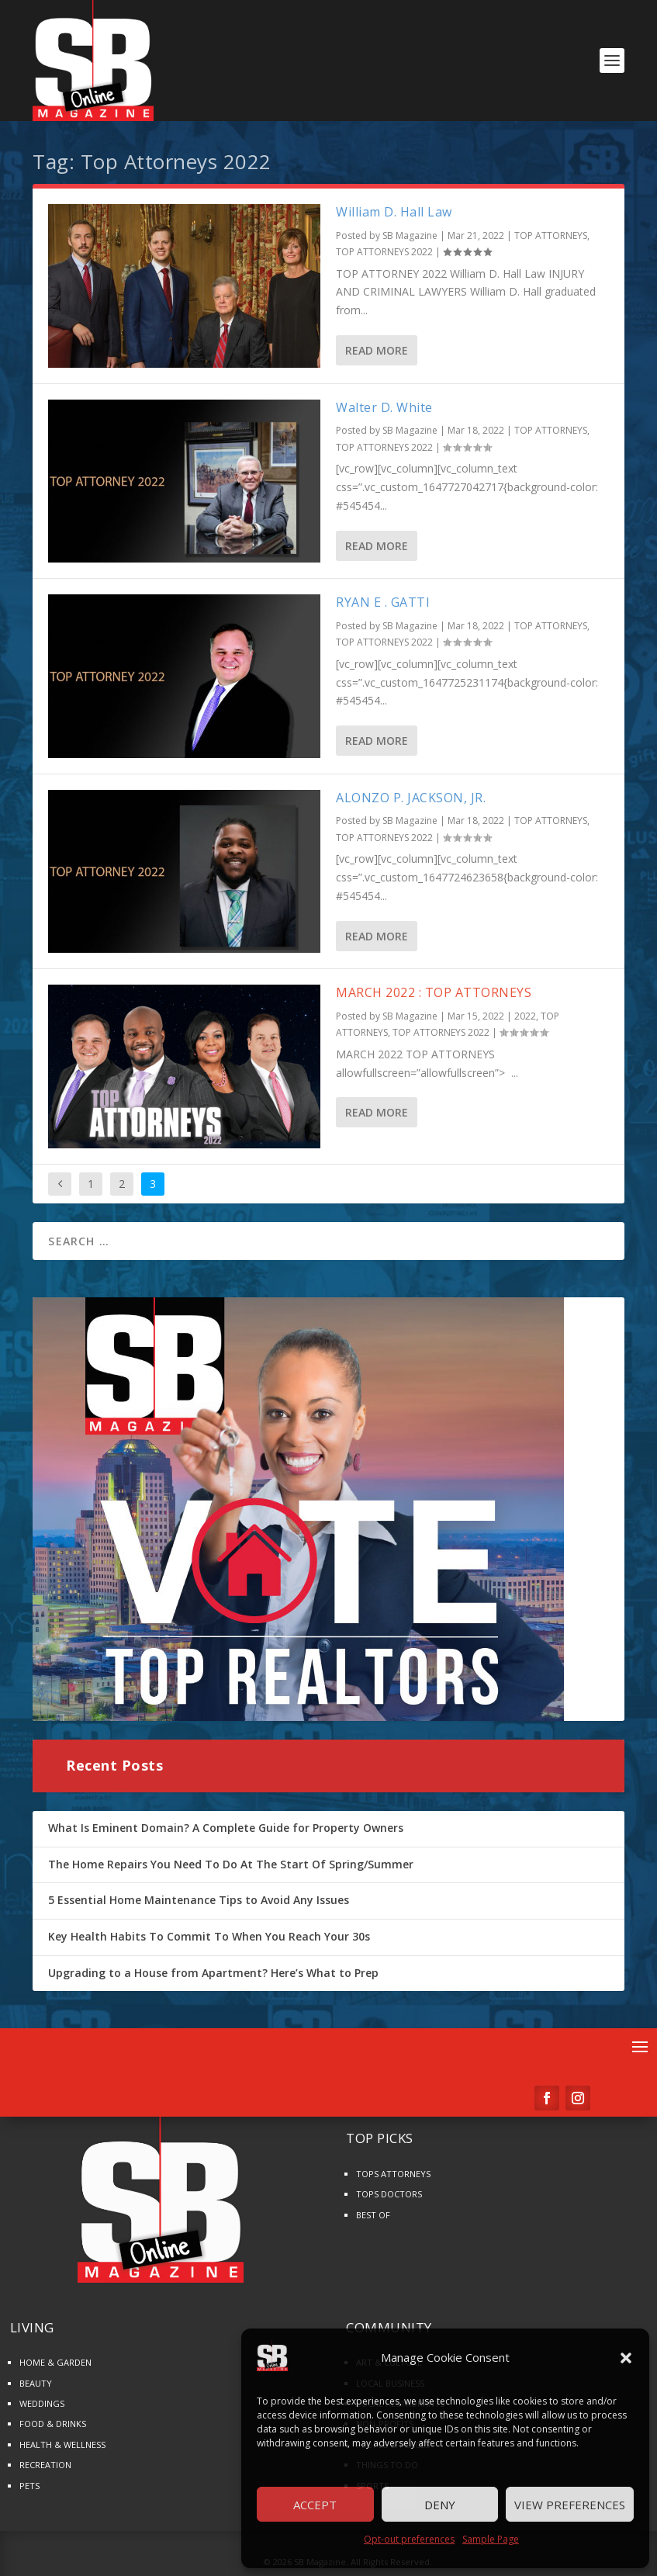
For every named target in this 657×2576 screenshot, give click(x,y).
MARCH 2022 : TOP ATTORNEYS (433, 992)
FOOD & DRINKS (52, 2423)
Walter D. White (384, 407)
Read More (376, 350)
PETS (29, 2485)
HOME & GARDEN (55, 2362)
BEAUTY (35, 2383)
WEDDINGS (41, 2403)
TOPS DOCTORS (389, 2194)
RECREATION (45, 2464)
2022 (525, 1016)
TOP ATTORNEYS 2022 (384, 251)
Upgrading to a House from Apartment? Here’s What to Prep (213, 1972)
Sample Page (490, 2539)
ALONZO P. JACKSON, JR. (411, 797)
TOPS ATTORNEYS (393, 2174)
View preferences (569, 2504)
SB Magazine (409, 235)
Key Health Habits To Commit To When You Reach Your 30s (209, 1936)
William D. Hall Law (394, 211)
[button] (626, 2358)
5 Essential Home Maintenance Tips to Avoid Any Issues (198, 1899)
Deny (439, 2504)
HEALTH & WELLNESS (62, 2444)
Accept (315, 2504)
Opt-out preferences (409, 2539)
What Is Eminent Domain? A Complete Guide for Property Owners (225, 1827)
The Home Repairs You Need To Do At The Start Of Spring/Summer (230, 1864)
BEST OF (373, 2215)
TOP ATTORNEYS (550, 235)
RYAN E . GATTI (383, 602)
